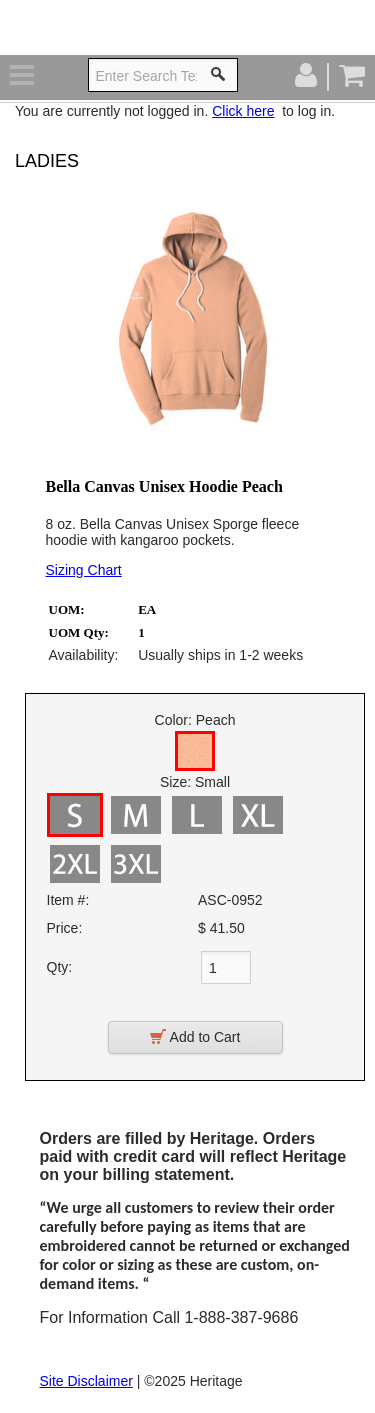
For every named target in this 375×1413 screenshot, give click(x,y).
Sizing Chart (84, 570)
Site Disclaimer (86, 1381)
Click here (243, 111)
